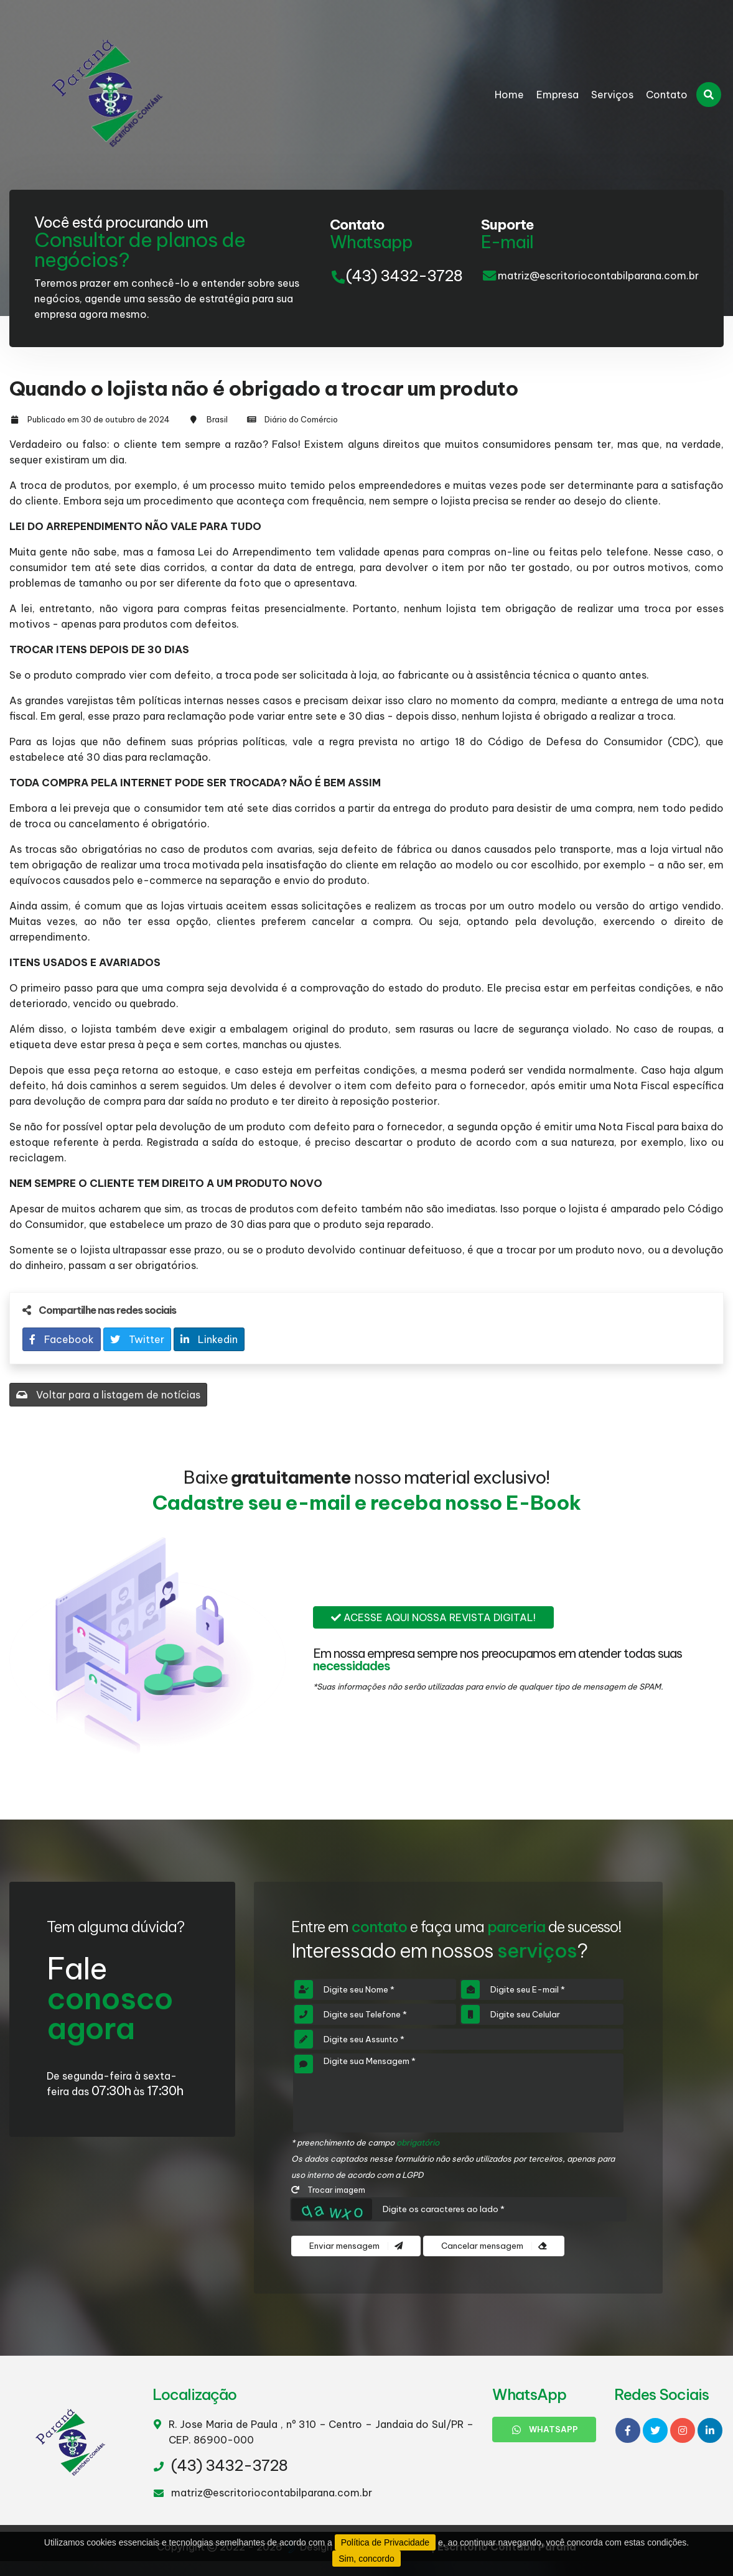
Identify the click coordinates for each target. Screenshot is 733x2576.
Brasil (217, 419)
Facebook (61, 1339)
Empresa (557, 94)
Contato (667, 94)
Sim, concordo (366, 2559)
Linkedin (209, 1339)
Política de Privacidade (385, 2542)
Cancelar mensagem (493, 2246)
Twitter (137, 1339)
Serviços (612, 94)
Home (509, 94)
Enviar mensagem (356, 2246)
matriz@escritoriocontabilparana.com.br (598, 275)
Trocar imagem (328, 2190)
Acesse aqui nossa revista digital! (433, 1617)
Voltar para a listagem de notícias (108, 1394)
